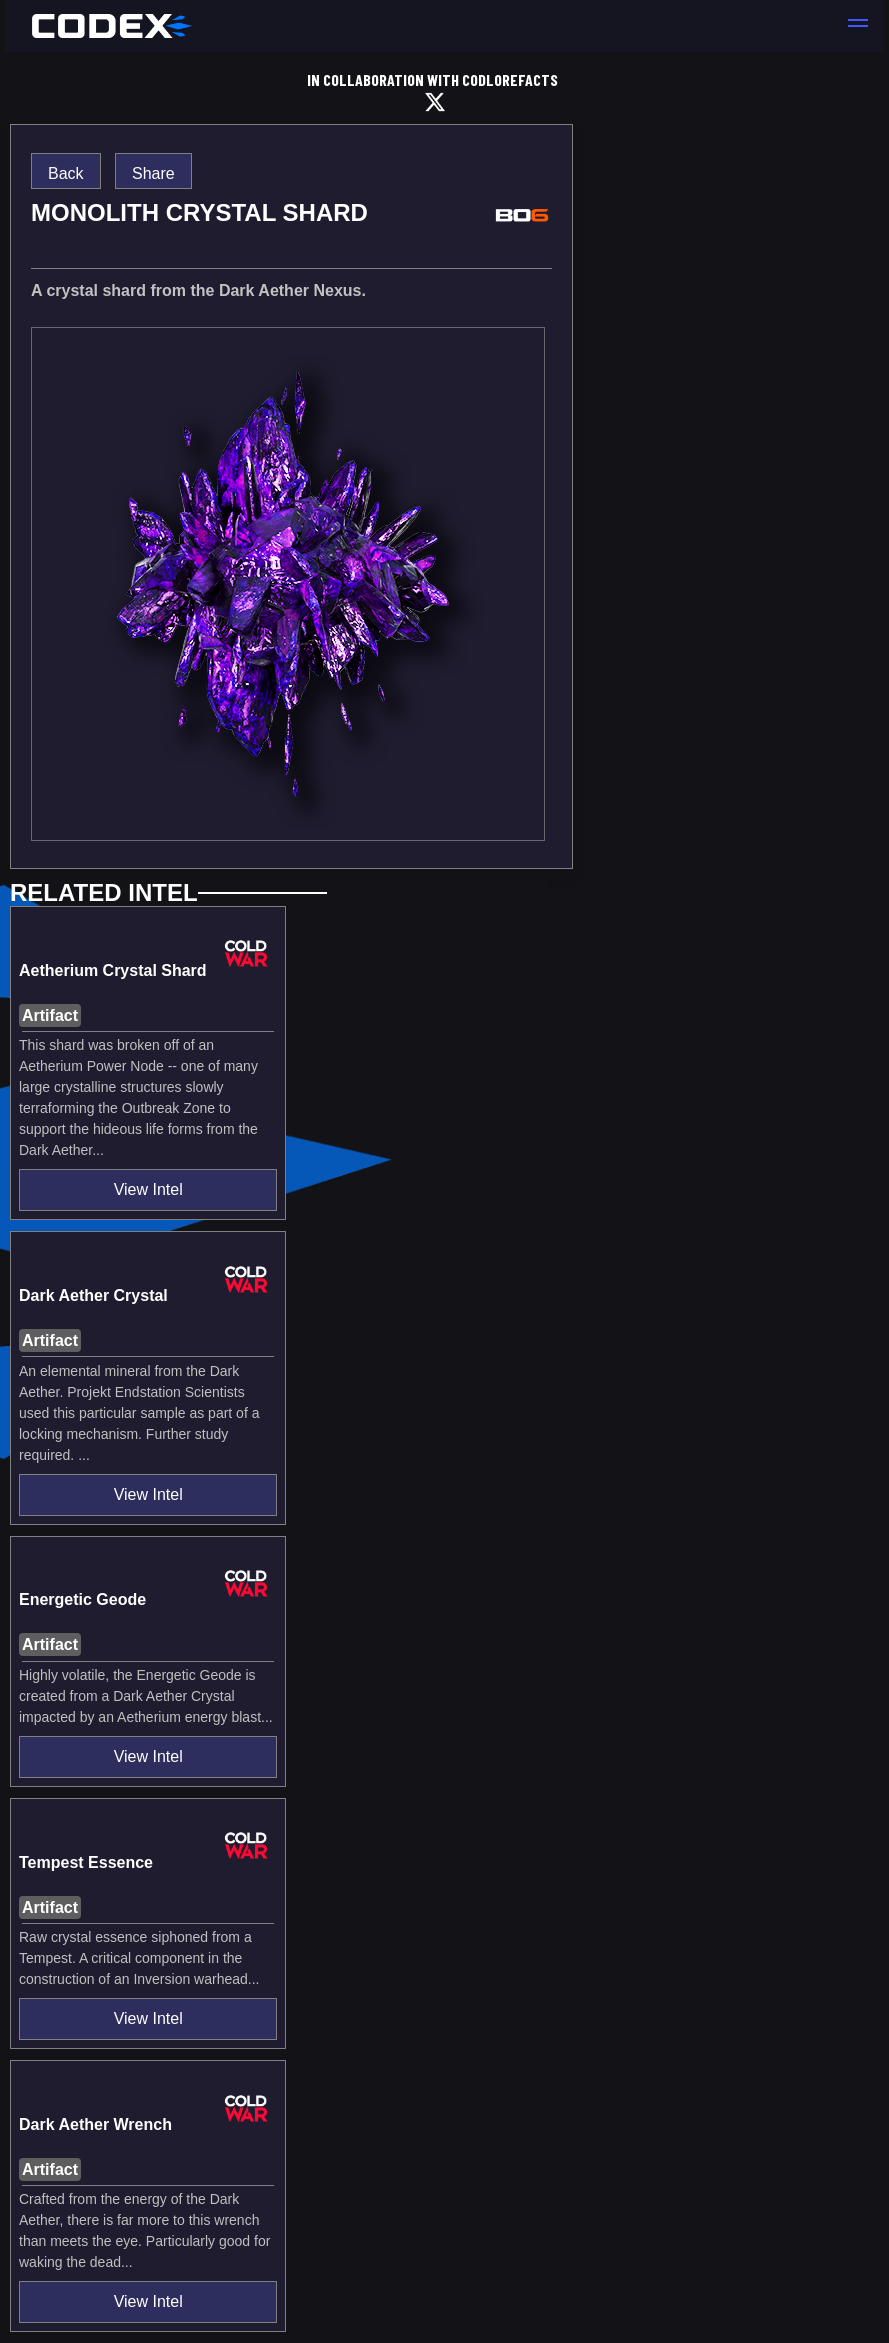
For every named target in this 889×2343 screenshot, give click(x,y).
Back (66, 173)
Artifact (50, 1015)
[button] (858, 26)
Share (153, 173)
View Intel (148, 1189)
